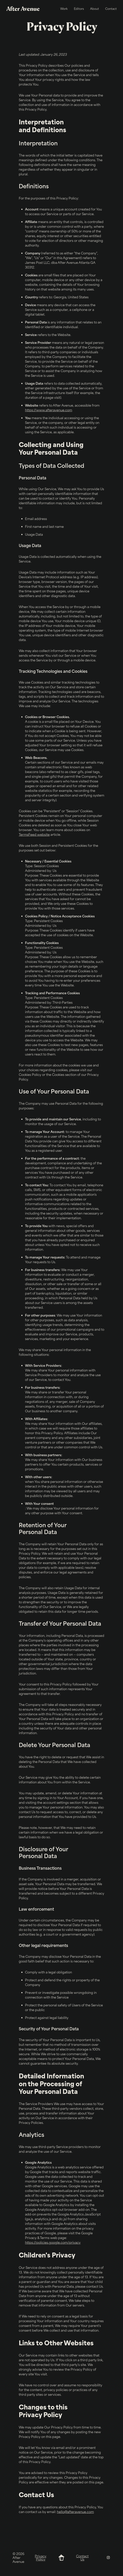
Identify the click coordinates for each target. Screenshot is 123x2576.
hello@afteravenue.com (75, 2512)
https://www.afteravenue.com (48, 410)
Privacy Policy (40, 2557)
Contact (111, 8)
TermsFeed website (34, 834)
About (94, 8)
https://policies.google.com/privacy (53, 2242)
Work (64, 8)
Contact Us (82, 2557)
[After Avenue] (23, 9)
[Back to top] (61, 2557)
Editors (79, 8)
